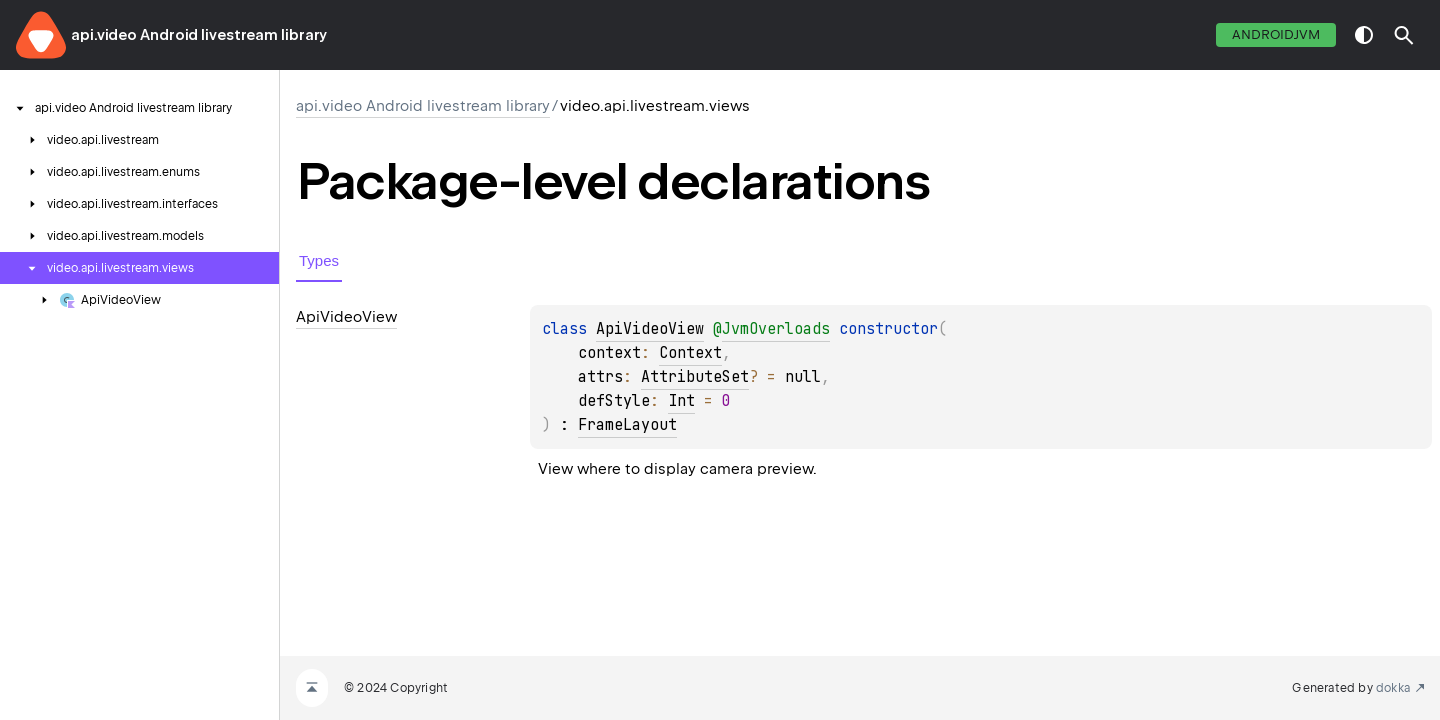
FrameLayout (627, 425)
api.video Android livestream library (199, 35)
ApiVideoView (650, 329)
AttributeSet (695, 377)
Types (319, 260)
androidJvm (1276, 34)
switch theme (1364, 35)
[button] (1404, 35)
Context (690, 353)
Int (681, 401)
